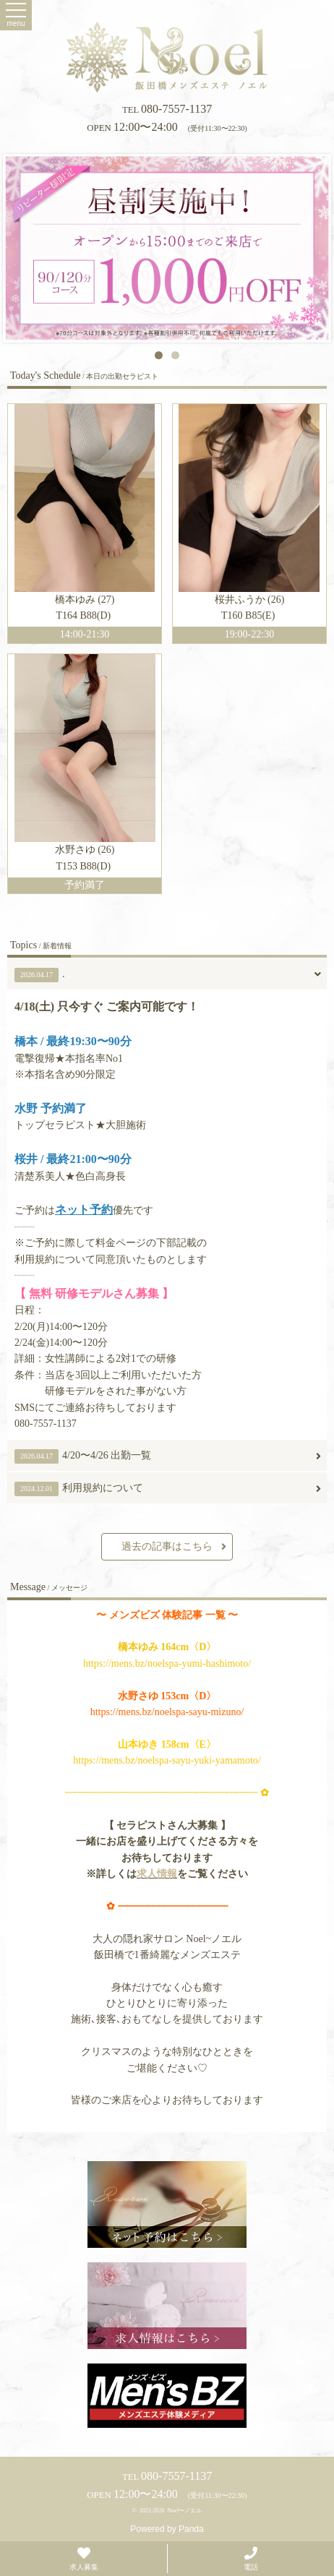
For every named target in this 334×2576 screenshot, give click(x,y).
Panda (191, 2529)
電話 (251, 2557)
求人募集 (83, 2557)
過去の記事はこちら (173, 1546)
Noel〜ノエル (185, 2510)
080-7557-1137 (167, 109)
